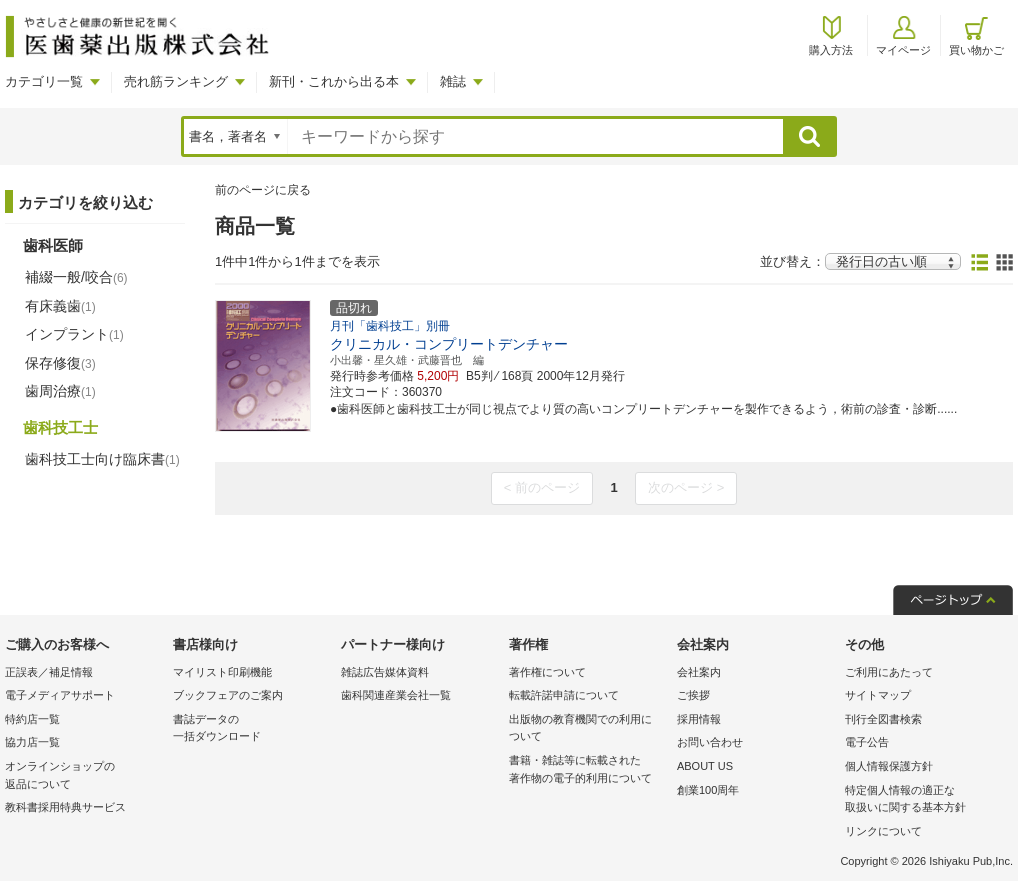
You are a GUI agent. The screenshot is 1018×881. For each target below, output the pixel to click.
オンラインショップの (84, 776)
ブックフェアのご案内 (228, 695)
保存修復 (60, 363)
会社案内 (699, 672)
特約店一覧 (32, 719)
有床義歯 (60, 306)
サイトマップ (878, 695)
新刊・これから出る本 (334, 81)
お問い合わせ (710, 742)
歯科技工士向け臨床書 (102, 459)
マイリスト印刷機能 (222, 672)
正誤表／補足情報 (49, 672)
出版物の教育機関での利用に (588, 729)
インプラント (74, 334)
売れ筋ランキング (176, 81)
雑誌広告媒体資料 (385, 672)
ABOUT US (705, 766)
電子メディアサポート (60, 695)
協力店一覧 (32, 742)
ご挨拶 (693, 695)
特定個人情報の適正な (924, 800)
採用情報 (699, 719)
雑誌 (453, 81)
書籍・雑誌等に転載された (588, 770)
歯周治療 (60, 391)
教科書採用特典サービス (65, 807)
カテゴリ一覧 (44, 81)
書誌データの (252, 729)
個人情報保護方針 (889, 766)
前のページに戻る (263, 190)
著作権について (547, 672)
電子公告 (867, 742)
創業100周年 (708, 790)
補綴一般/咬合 (76, 277)
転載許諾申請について (564, 695)
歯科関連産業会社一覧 (396, 695)
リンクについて (883, 831)
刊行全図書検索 (883, 719)
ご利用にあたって (889, 672)
